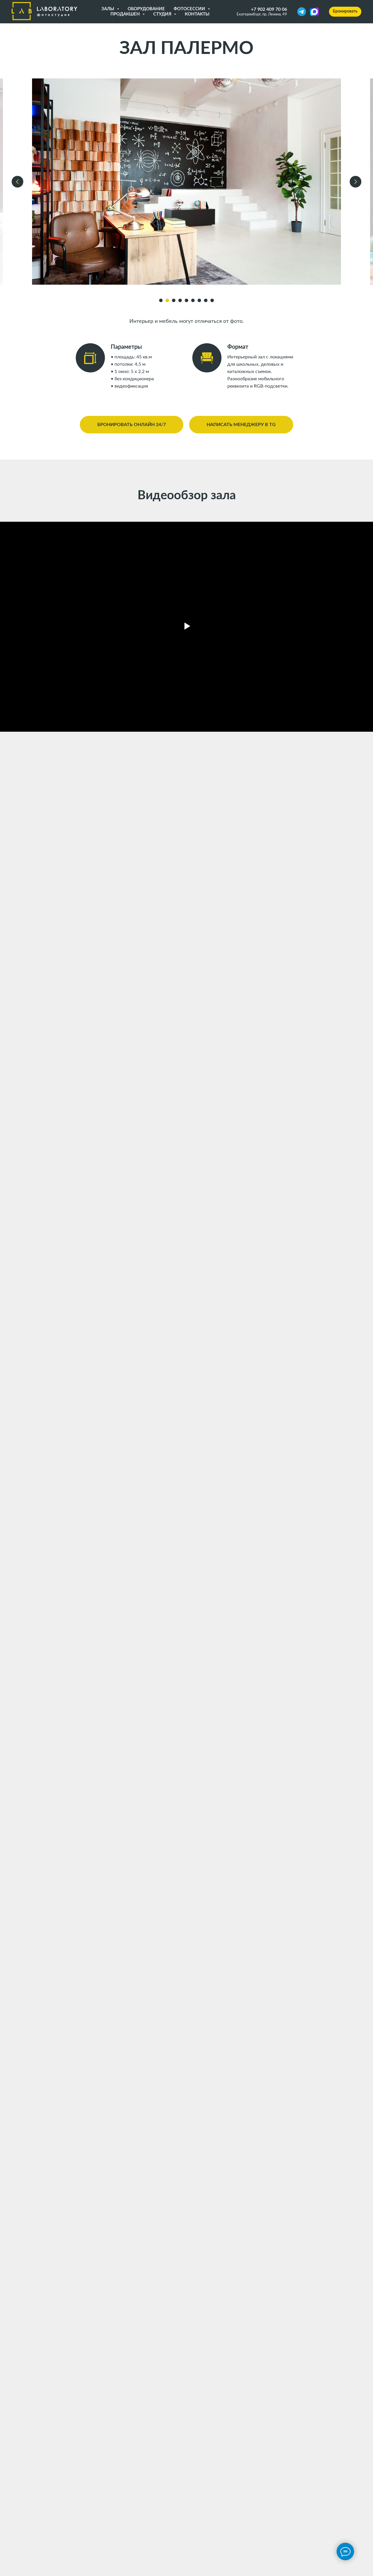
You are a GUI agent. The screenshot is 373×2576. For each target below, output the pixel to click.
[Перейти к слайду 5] (186, 300)
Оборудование (146, 9)
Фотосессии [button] (190, 9)
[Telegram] (301, 11)
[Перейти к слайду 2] (167, 300)
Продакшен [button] (125, 14)
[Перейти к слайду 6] (193, 300)
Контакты (197, 14)
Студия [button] (163, 14)
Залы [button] (108, 9)
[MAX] (314, 11)
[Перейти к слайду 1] (161, 300)
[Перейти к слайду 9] (212, 300)
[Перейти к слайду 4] (180, 300)
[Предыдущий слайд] (17, 182)
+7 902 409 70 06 (269, 9)
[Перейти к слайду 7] (199, 300)
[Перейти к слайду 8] (205, 300)
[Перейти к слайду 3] (173, 300)
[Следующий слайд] (355, 182)
